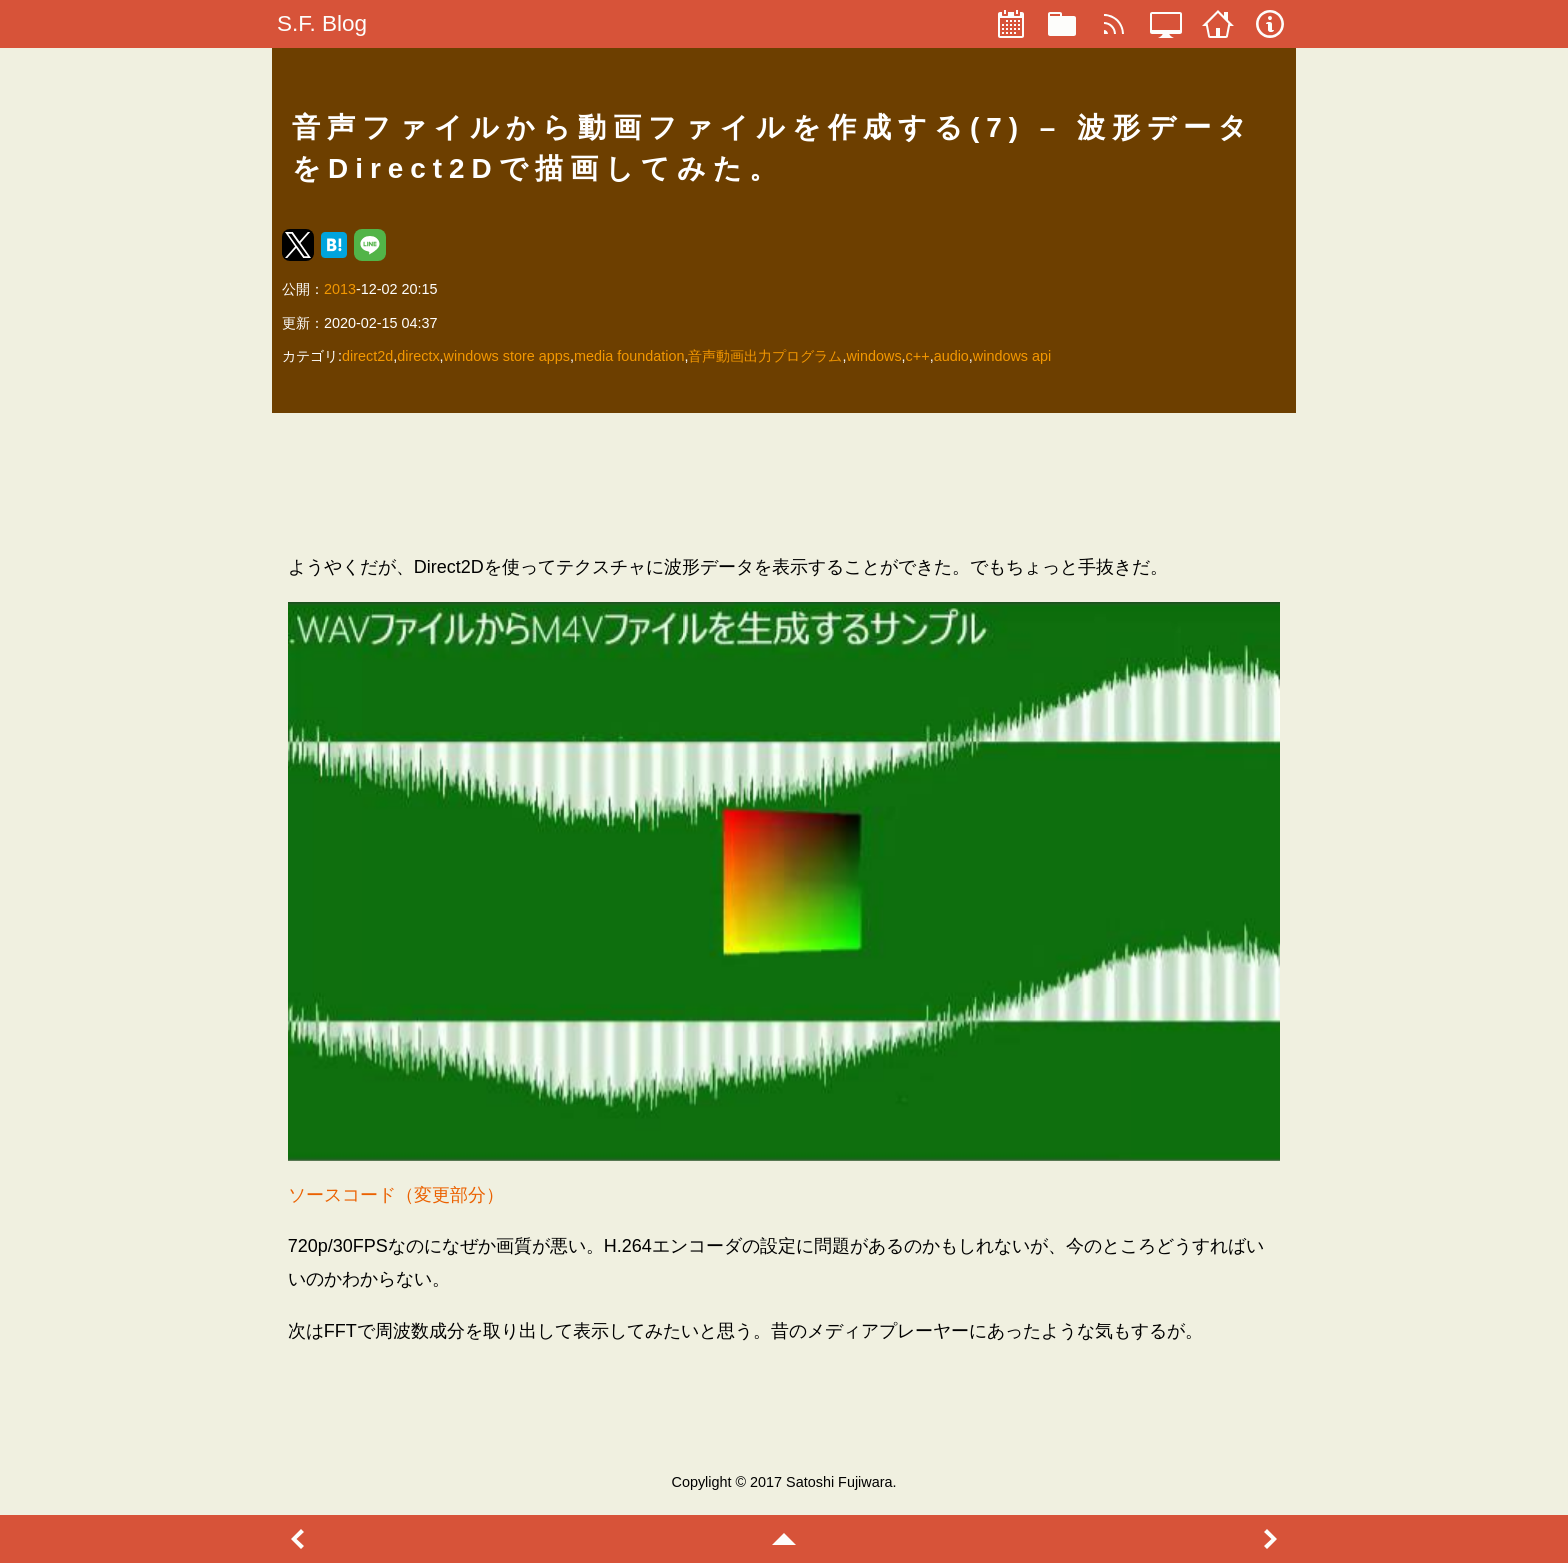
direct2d (367, 356)
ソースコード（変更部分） (396, 1195)
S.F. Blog (322, 23)
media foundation (629, 356)
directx (418, 356)
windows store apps (507, 356)
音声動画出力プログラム (765, 356)
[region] (784, 483)
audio (951, 356)
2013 (340, 289)
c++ (918, 356)
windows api (1012, 356)
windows (873, 356)
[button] (298, 245)
